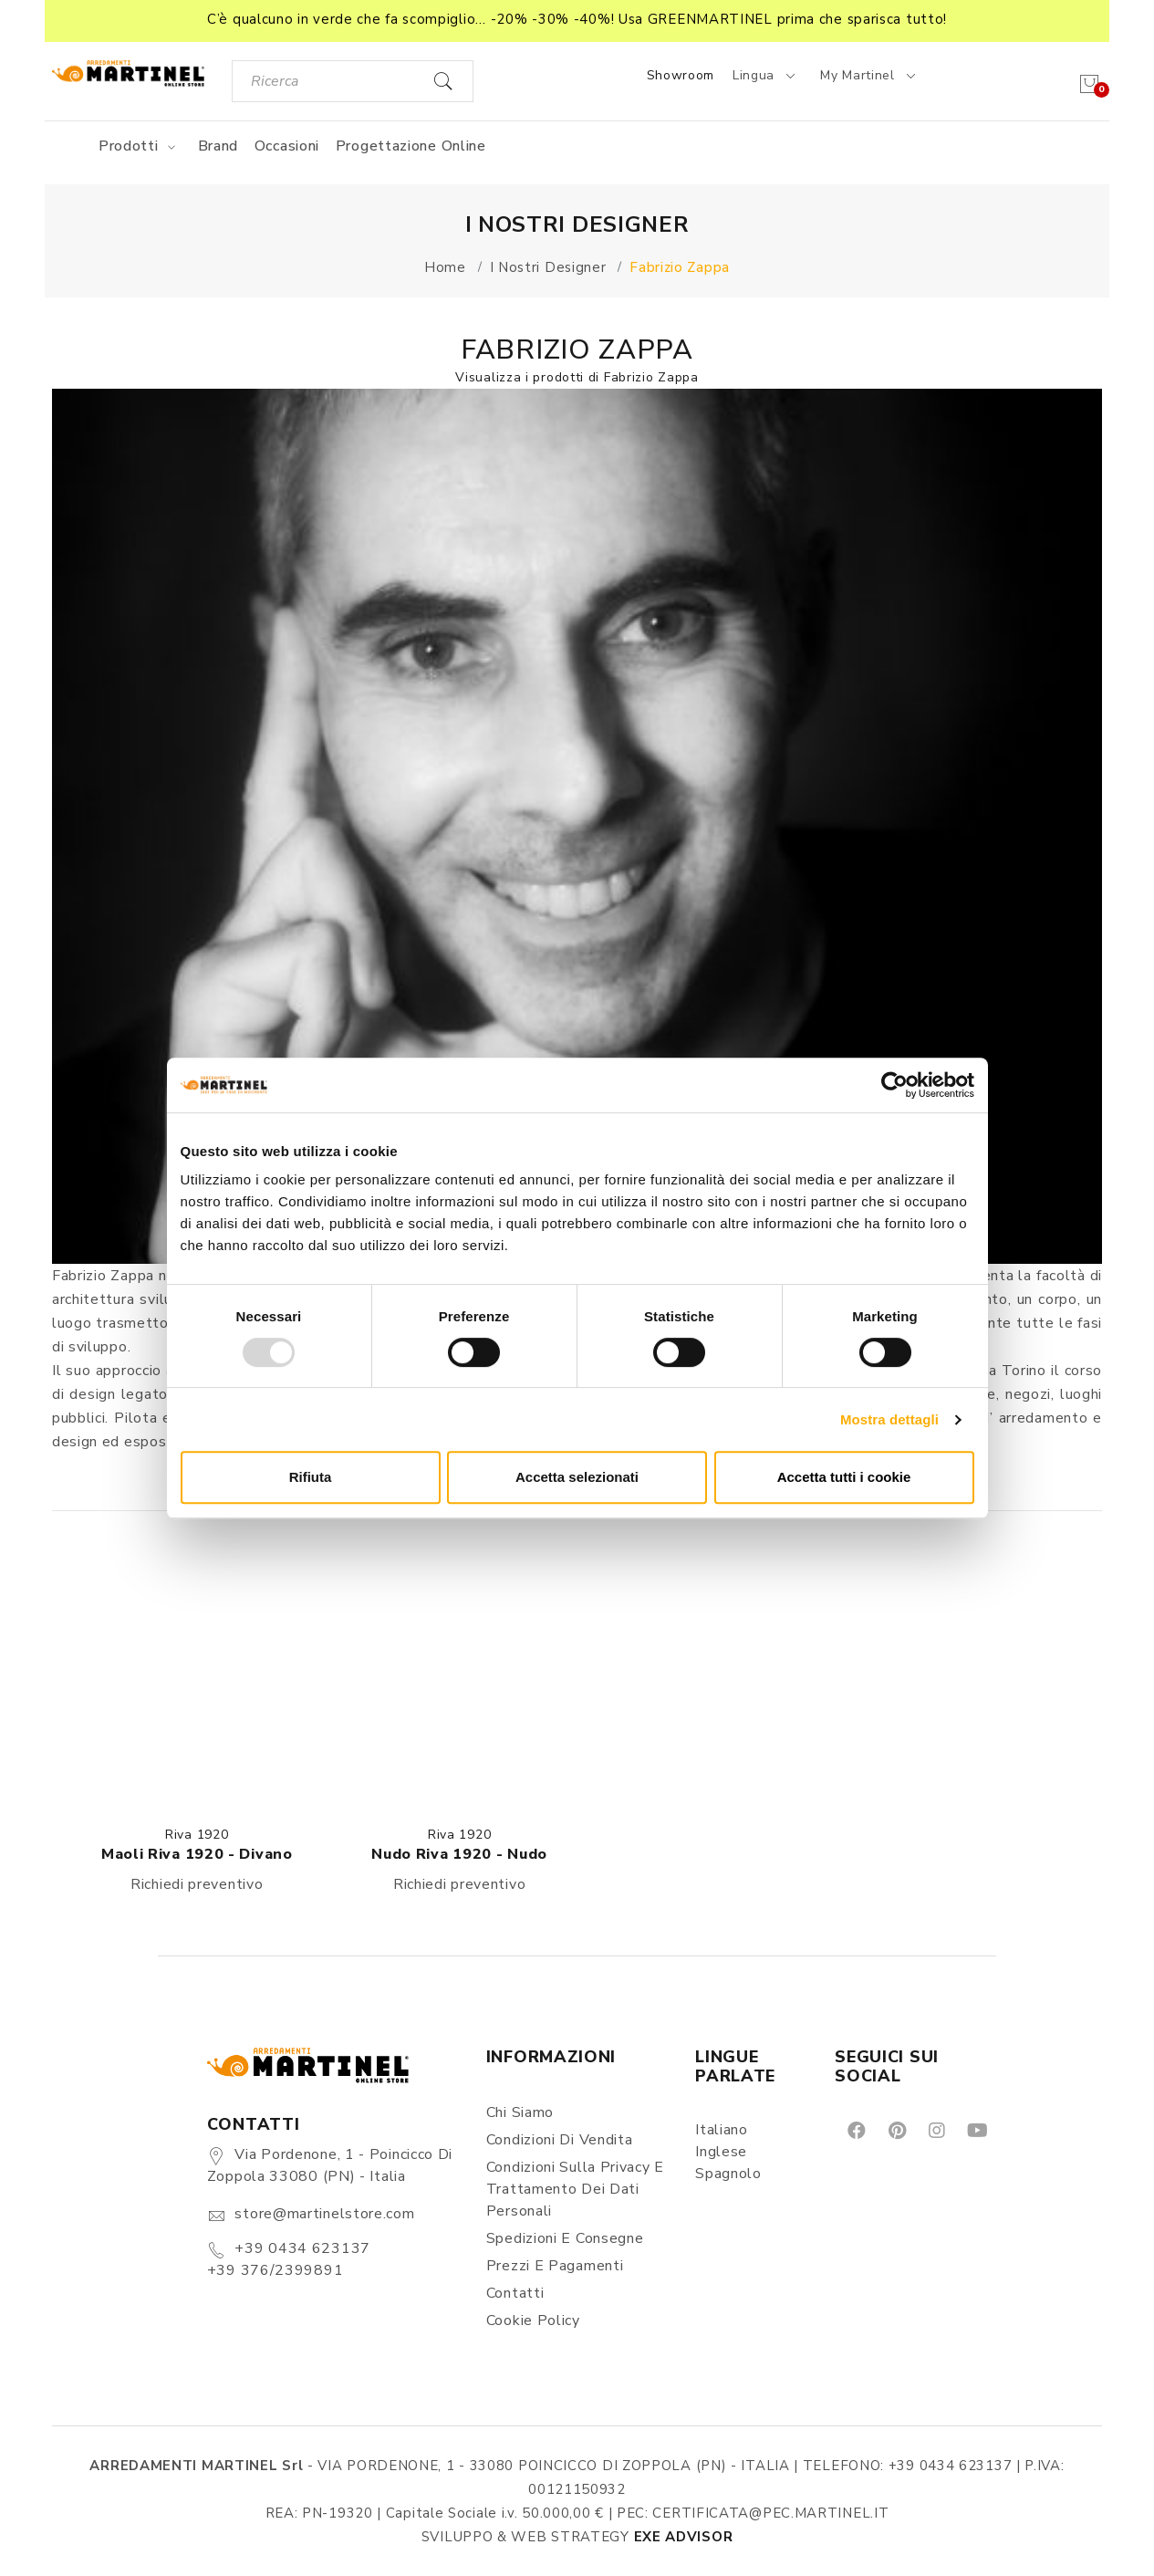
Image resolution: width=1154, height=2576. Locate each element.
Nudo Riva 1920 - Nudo (459, 1854)
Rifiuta (310, 1477)
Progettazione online (411, 146)
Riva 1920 (196, 1834)
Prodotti (140, 146)
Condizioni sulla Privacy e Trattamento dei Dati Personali (575, 2189)
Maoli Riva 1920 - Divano (197, 1854)
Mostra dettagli (889, 1419)
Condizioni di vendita (559, 2140)
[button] (576, 21)
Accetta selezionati (577, 1477)
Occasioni (287, 146)
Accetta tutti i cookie (844, 1477)
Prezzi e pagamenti (555, 2266)
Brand (218, 146)
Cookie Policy (533, 2320)
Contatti (515, 2293)
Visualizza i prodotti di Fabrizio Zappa (576, 377)
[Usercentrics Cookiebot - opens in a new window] (894, 1085)
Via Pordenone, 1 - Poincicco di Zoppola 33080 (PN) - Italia (329, 2165)
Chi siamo (520, 2112)
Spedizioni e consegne (565, 2238)
